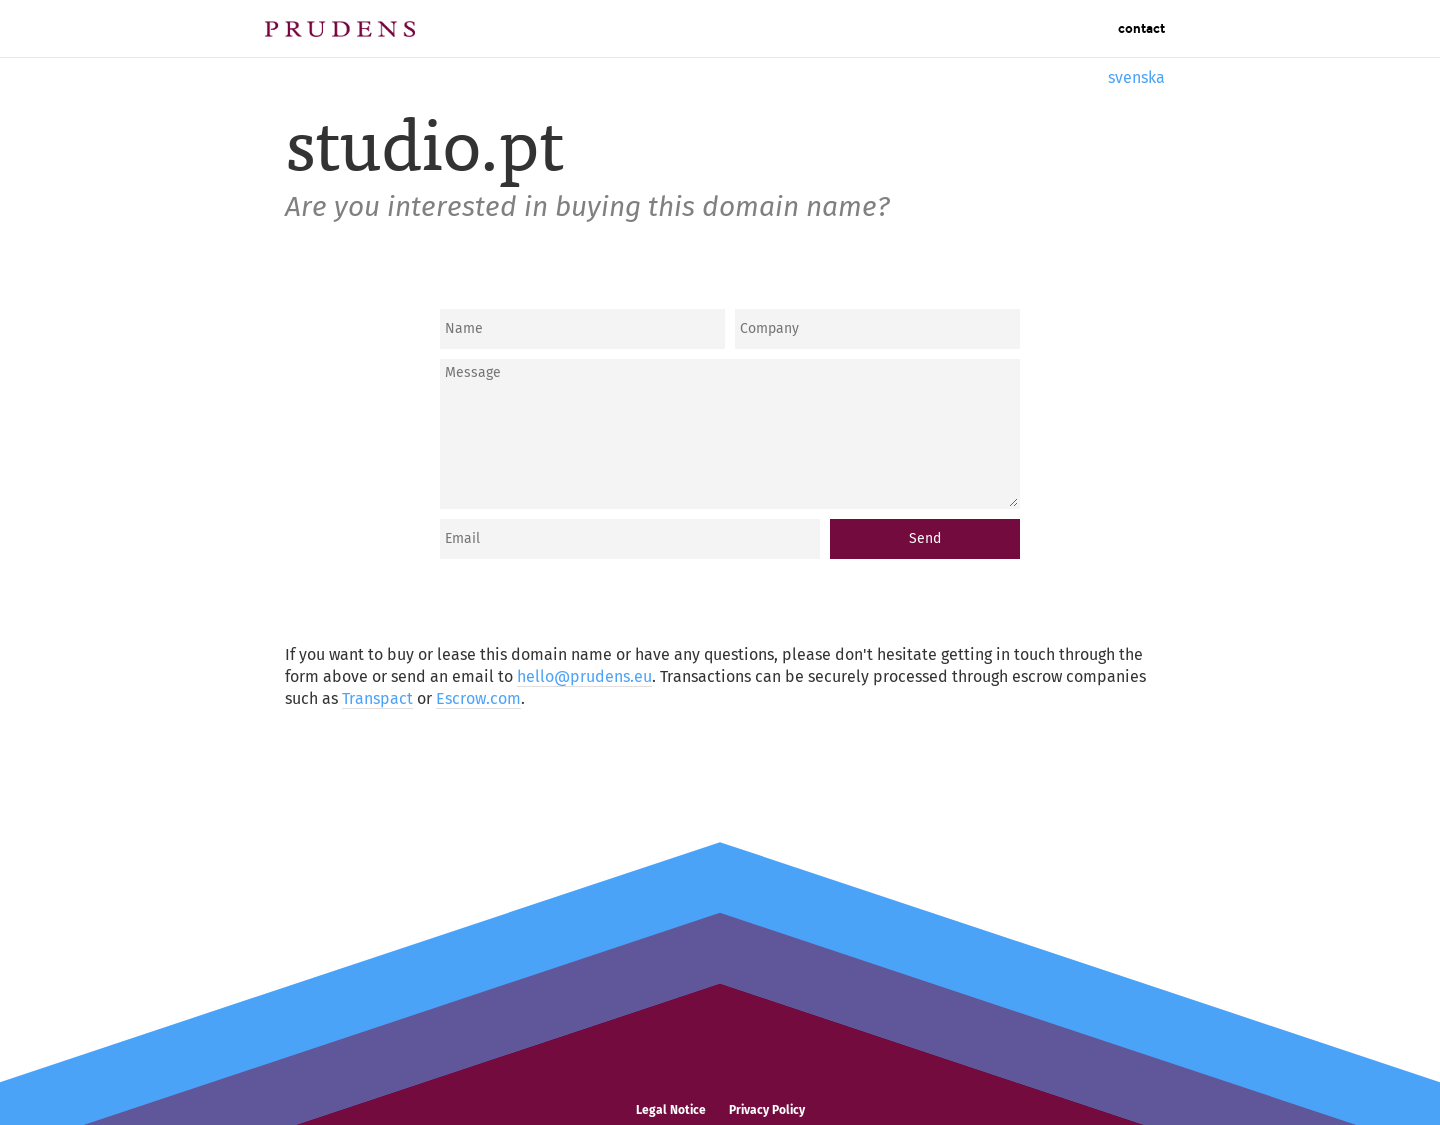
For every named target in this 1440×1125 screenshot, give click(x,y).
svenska (1136, 77)
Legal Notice (671, 1110)
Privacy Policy (767, 1110)
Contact (1141, 29)
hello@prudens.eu (584, 676)
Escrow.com (478, 698)
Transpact (377, 698)
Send (925, 538)
